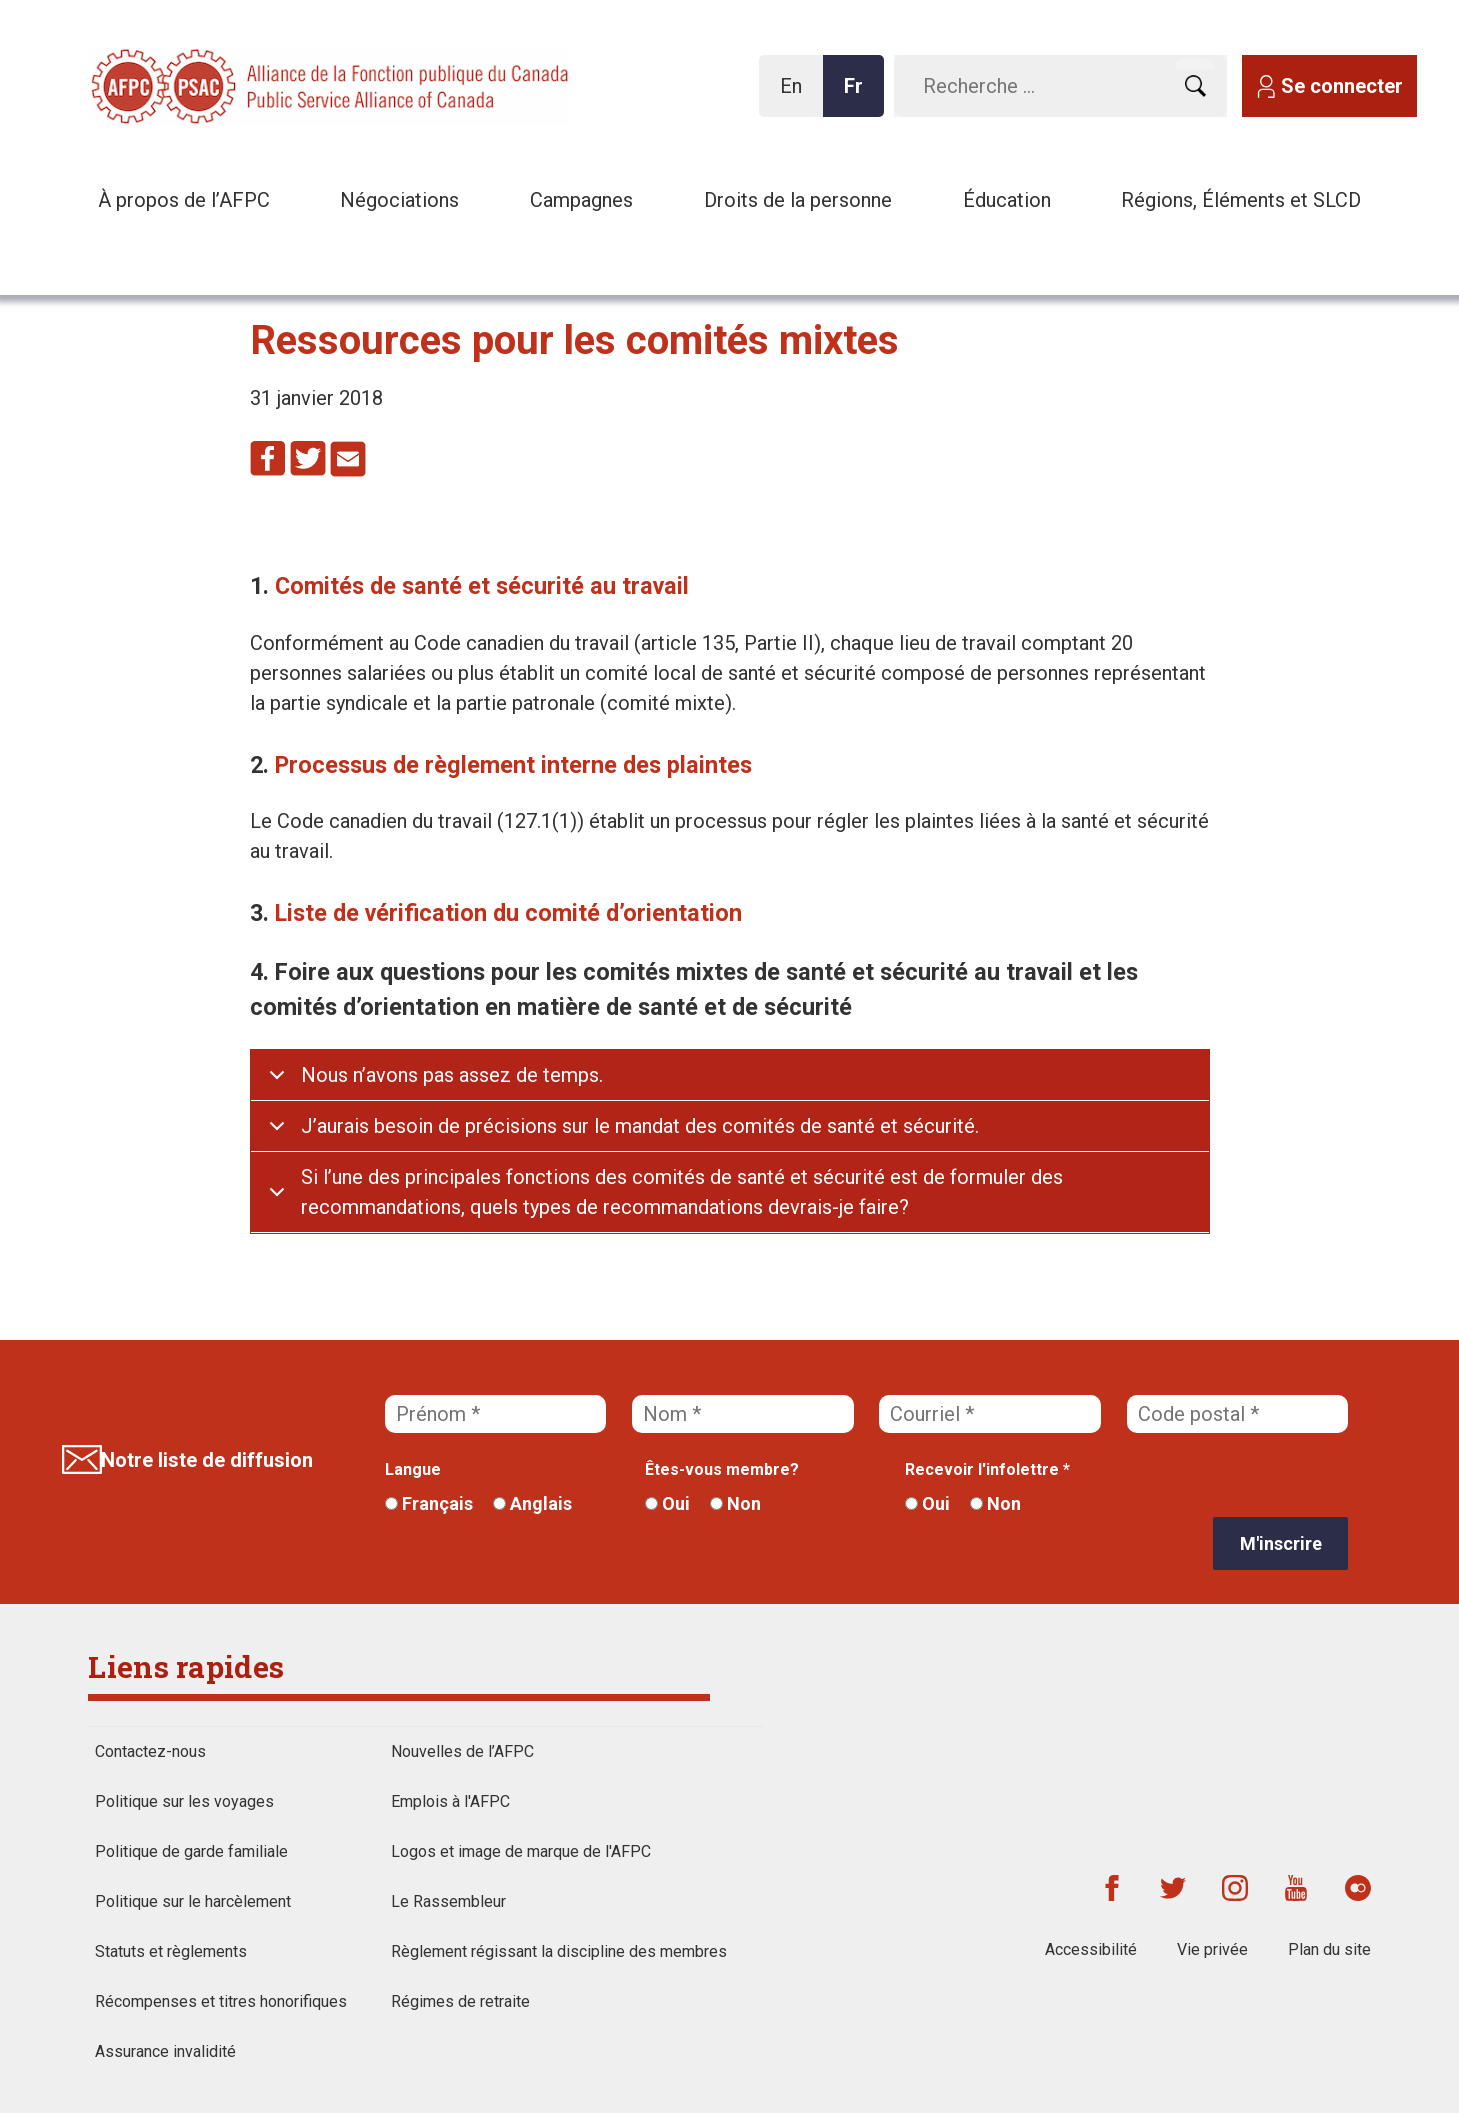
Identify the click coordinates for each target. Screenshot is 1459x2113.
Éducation (1007, 200)
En (796, 95)
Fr (859, 95)
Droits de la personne (798, 200)
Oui (667, 1503)
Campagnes (581, 200)
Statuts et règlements (171, 1951)
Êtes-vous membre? (722, 1469)
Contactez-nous (150, 1751)
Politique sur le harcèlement (193, 1901)
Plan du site (1329, 1949)
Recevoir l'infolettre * (987, 1469)
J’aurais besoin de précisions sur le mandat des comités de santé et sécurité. (640, 1126)
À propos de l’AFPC (184, 200)
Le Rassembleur (448, 1901)
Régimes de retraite (460, 2001)
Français (429, 1503)
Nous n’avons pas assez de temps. (452, 1075)
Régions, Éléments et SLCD (1241, 200)
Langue (413, 1469)
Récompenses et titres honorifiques (221, 2001)
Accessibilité (1091, 1949)
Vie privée (1212, 1949)
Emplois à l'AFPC (450, 1801)
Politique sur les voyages (184, 1801)
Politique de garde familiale (191, 1851)
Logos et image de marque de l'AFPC (521, 1851)
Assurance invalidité (165, 2051)
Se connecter (1342, 86)
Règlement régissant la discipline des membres (559, 1951)
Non (735, 1503)
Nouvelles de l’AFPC (462, 1751)
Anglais (532, 1503)
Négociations (399, 200)
